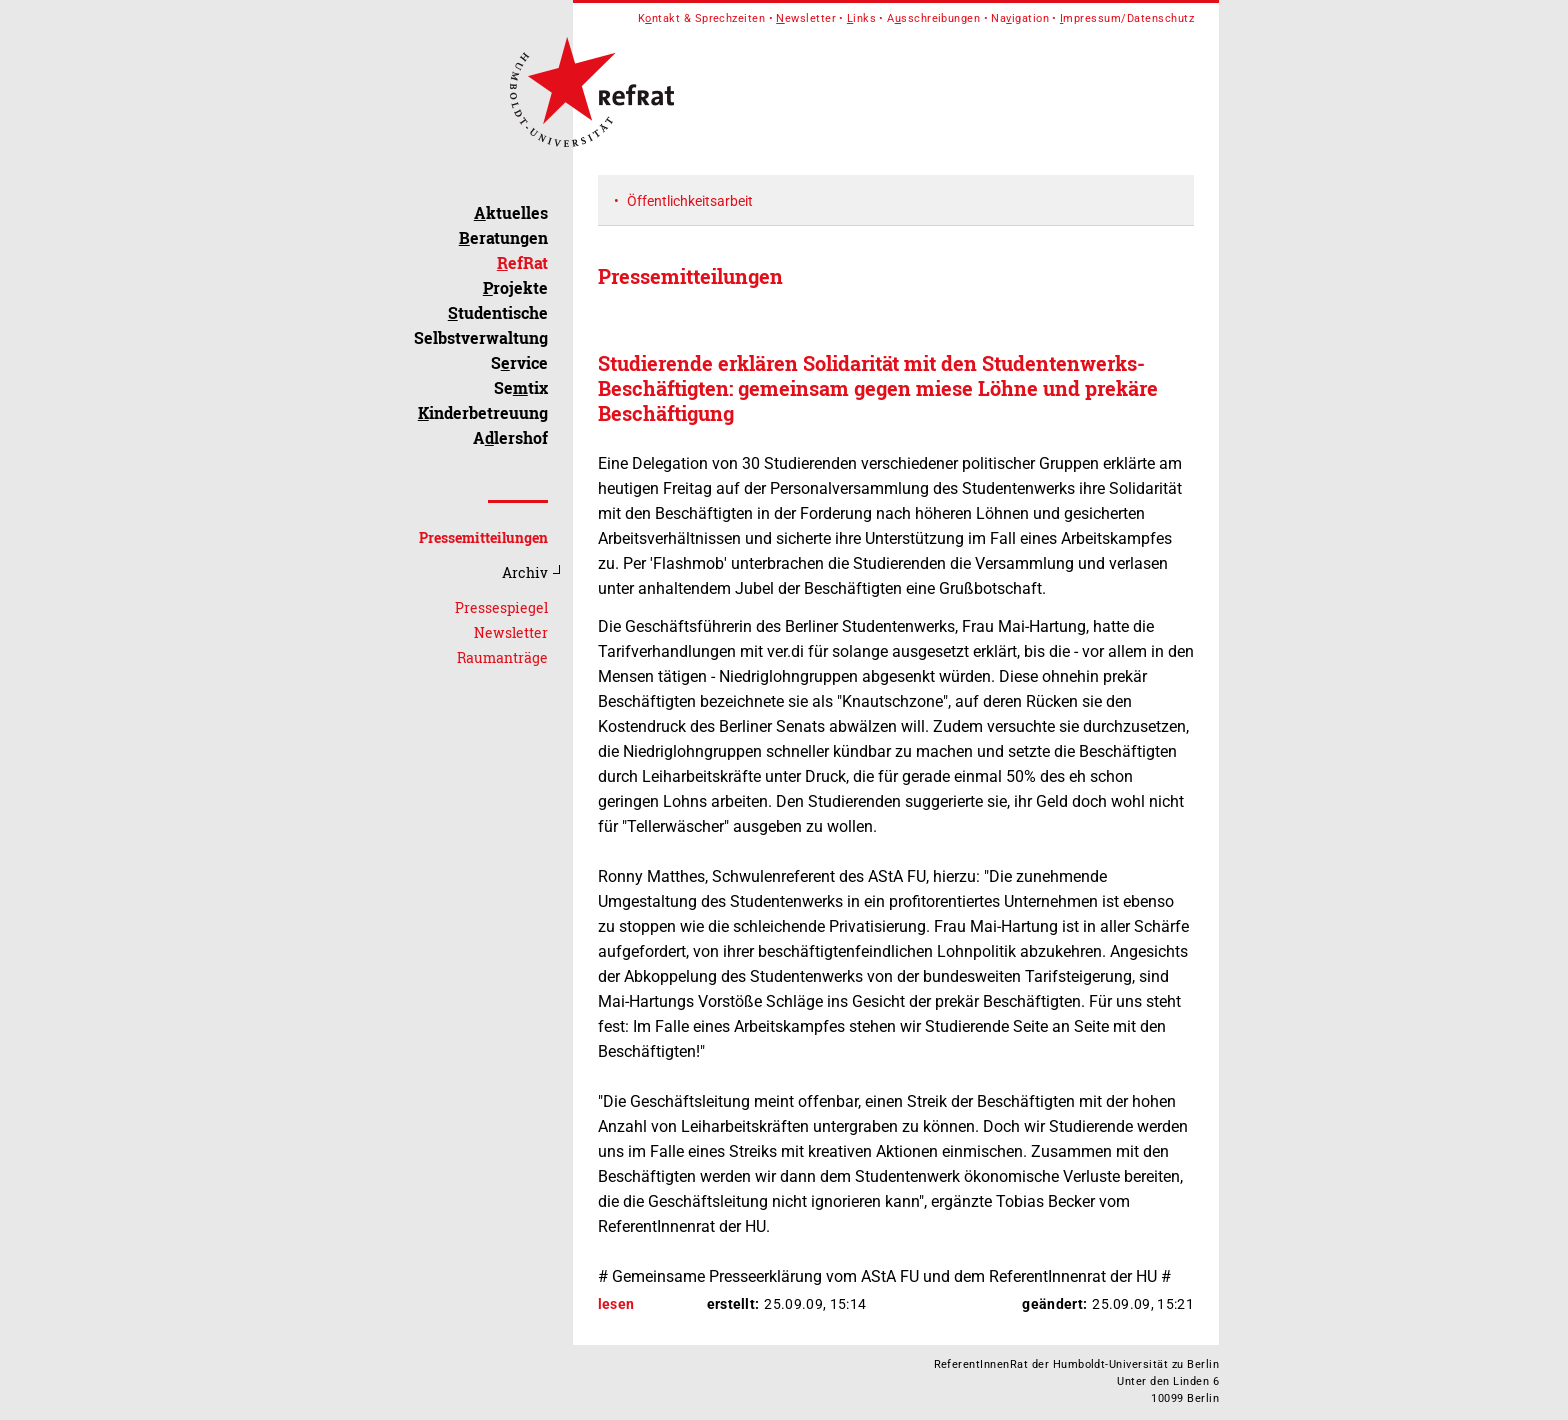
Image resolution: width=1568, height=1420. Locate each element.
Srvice (519, 362)
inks (861, 18)
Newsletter (511, 632)
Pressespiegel (501, 607)
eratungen (503, 237)
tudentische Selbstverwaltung (481, 325)
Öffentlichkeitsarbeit (690, 201)
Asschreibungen (933, 18)
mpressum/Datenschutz (1127, 18)
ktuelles (511, 212)
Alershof (510, 437)
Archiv (525, 572)
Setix (521, 387)
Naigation (1020, 18)
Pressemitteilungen (483, 537)
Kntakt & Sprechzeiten (702, 18)
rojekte (515, 287)
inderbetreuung (483, 412)
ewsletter (806, 18)
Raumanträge (502, 657)
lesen (616, 1304)
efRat (522, 262)
